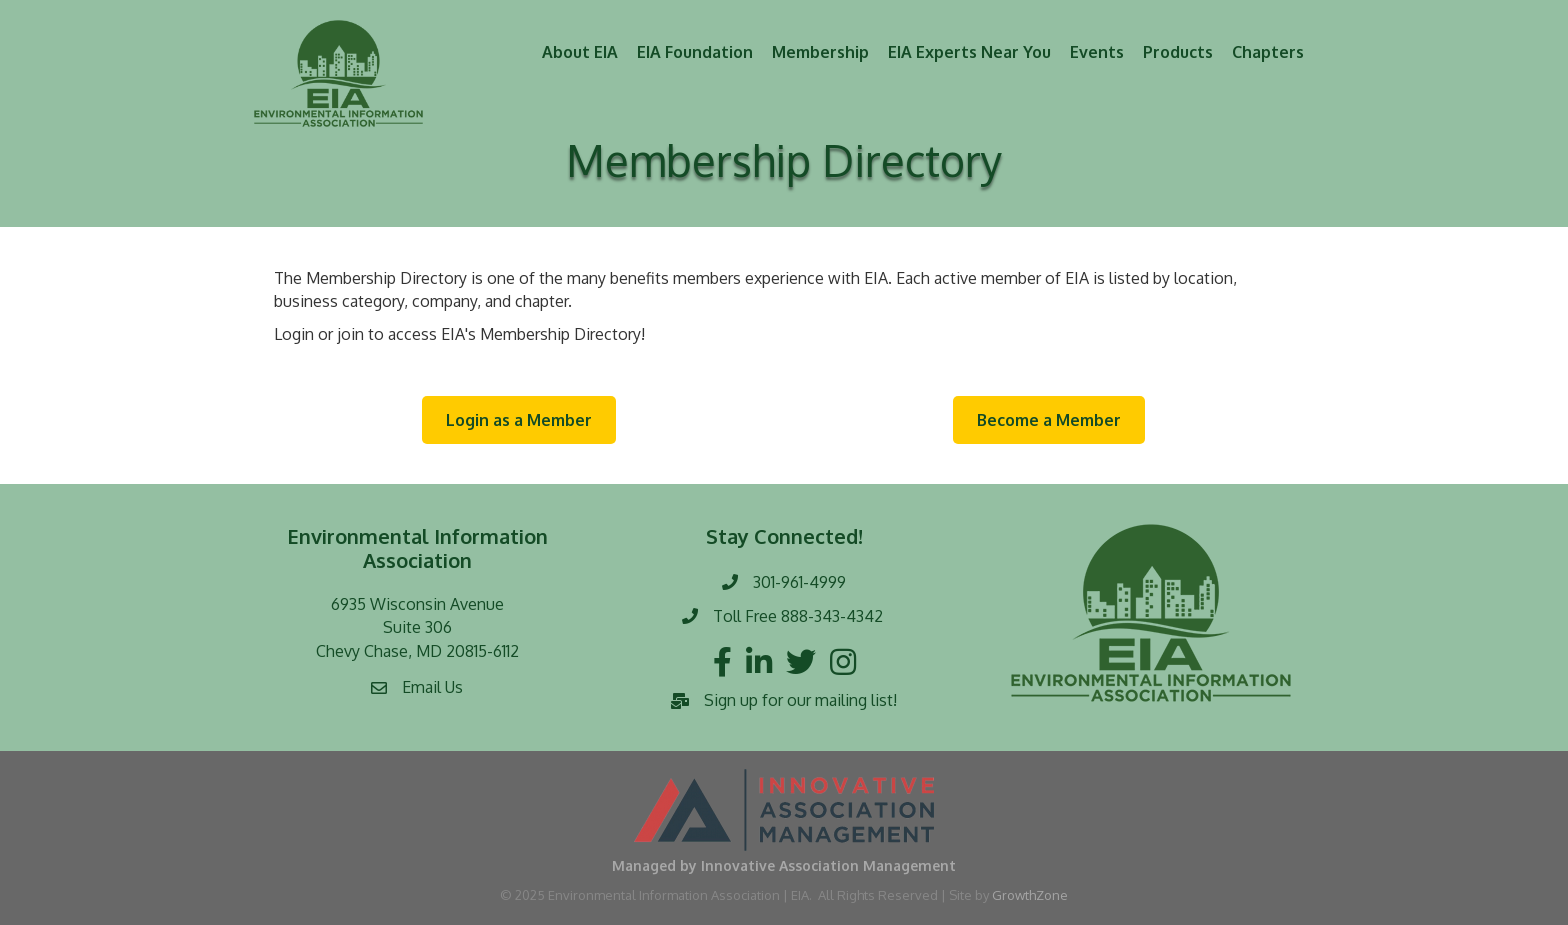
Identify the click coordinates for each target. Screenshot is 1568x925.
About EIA (580, 52)
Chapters (1268, 52)
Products (1178, 52)
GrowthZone (1030, 895)
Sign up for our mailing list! (800, 700)
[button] (519, 420)
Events (1097, 52)
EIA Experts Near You (969, 52)
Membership (820, 52)
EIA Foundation (695, 52)
